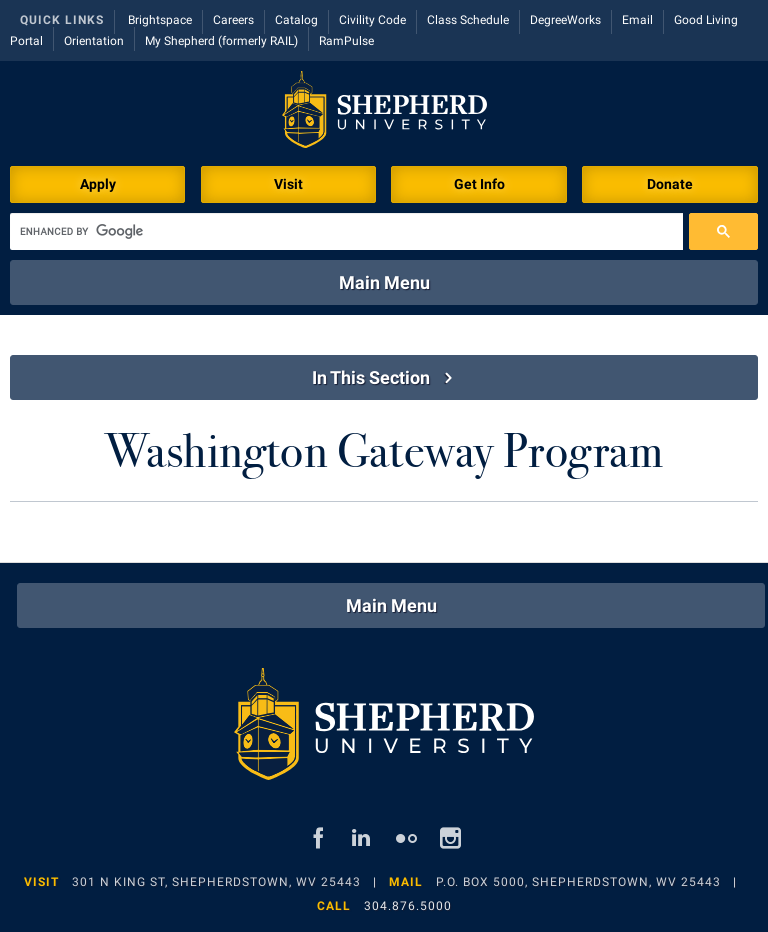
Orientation (94, 41)
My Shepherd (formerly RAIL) (221, 41)
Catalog (296, 20)
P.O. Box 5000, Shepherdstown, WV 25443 (578, 882)
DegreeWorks (565, 20)
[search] (346, 231)
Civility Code (372, 20)
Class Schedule (468, 20)
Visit (288, 184)
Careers (233, 20)
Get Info (479, 184)
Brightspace (160, 20)
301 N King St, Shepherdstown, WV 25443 (216, 882)
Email (637, 20)
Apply (98, 184)
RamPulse (346, 41)
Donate (670, 184)
